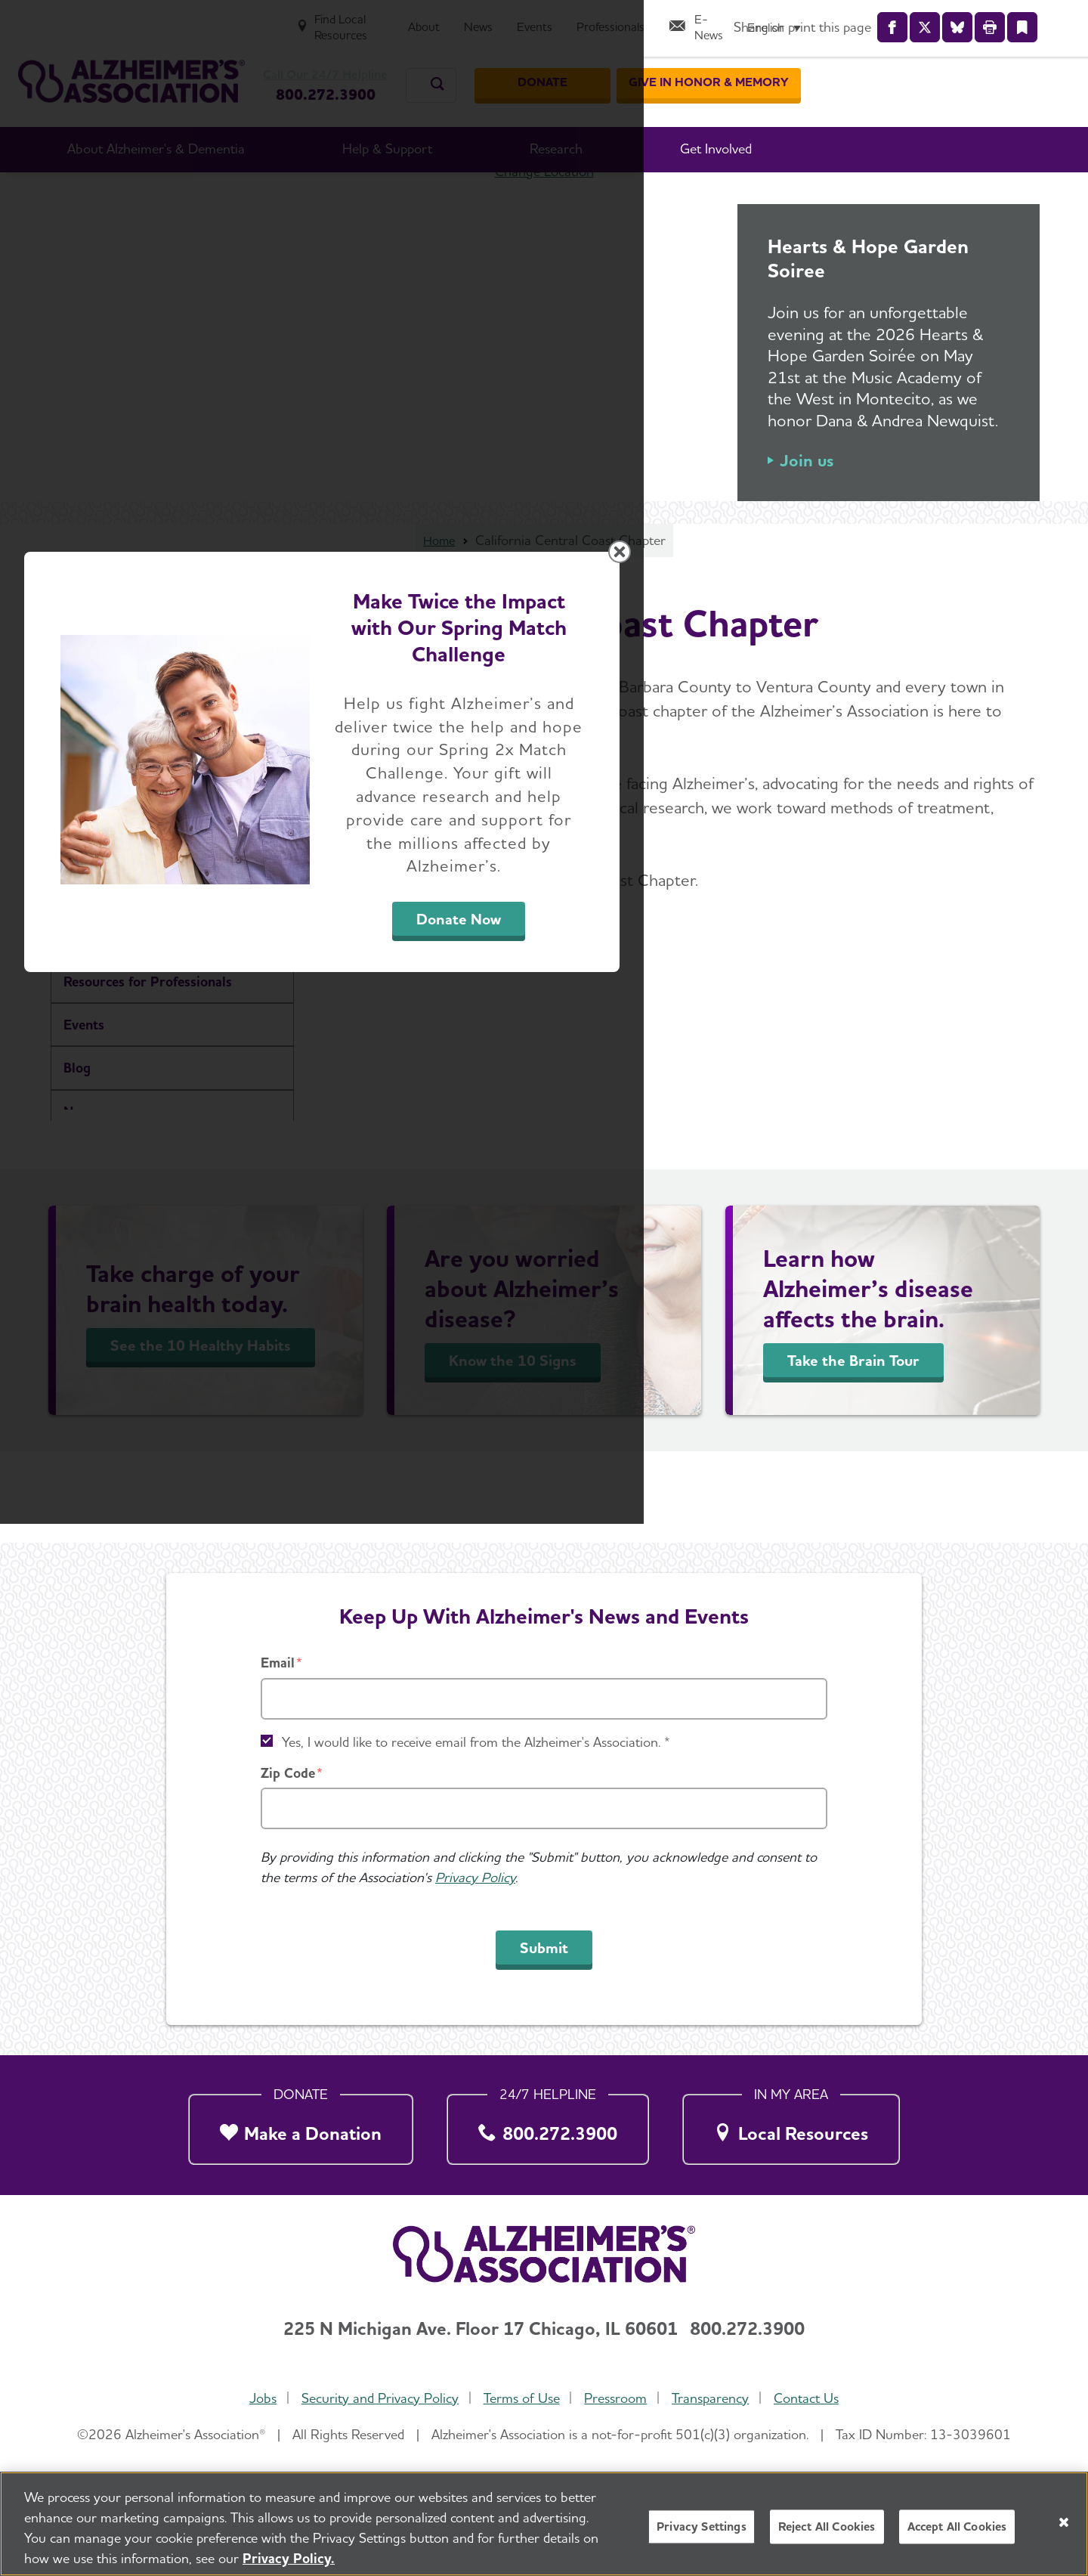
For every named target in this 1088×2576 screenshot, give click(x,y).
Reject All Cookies (827, 2526)
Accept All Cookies (957, 2526)
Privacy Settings (701, 2526)
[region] (544, 2524)
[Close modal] (903, 1094)
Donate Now (711, 1429)
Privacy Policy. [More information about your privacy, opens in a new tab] (289, 2558)
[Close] (1063, 2522)
